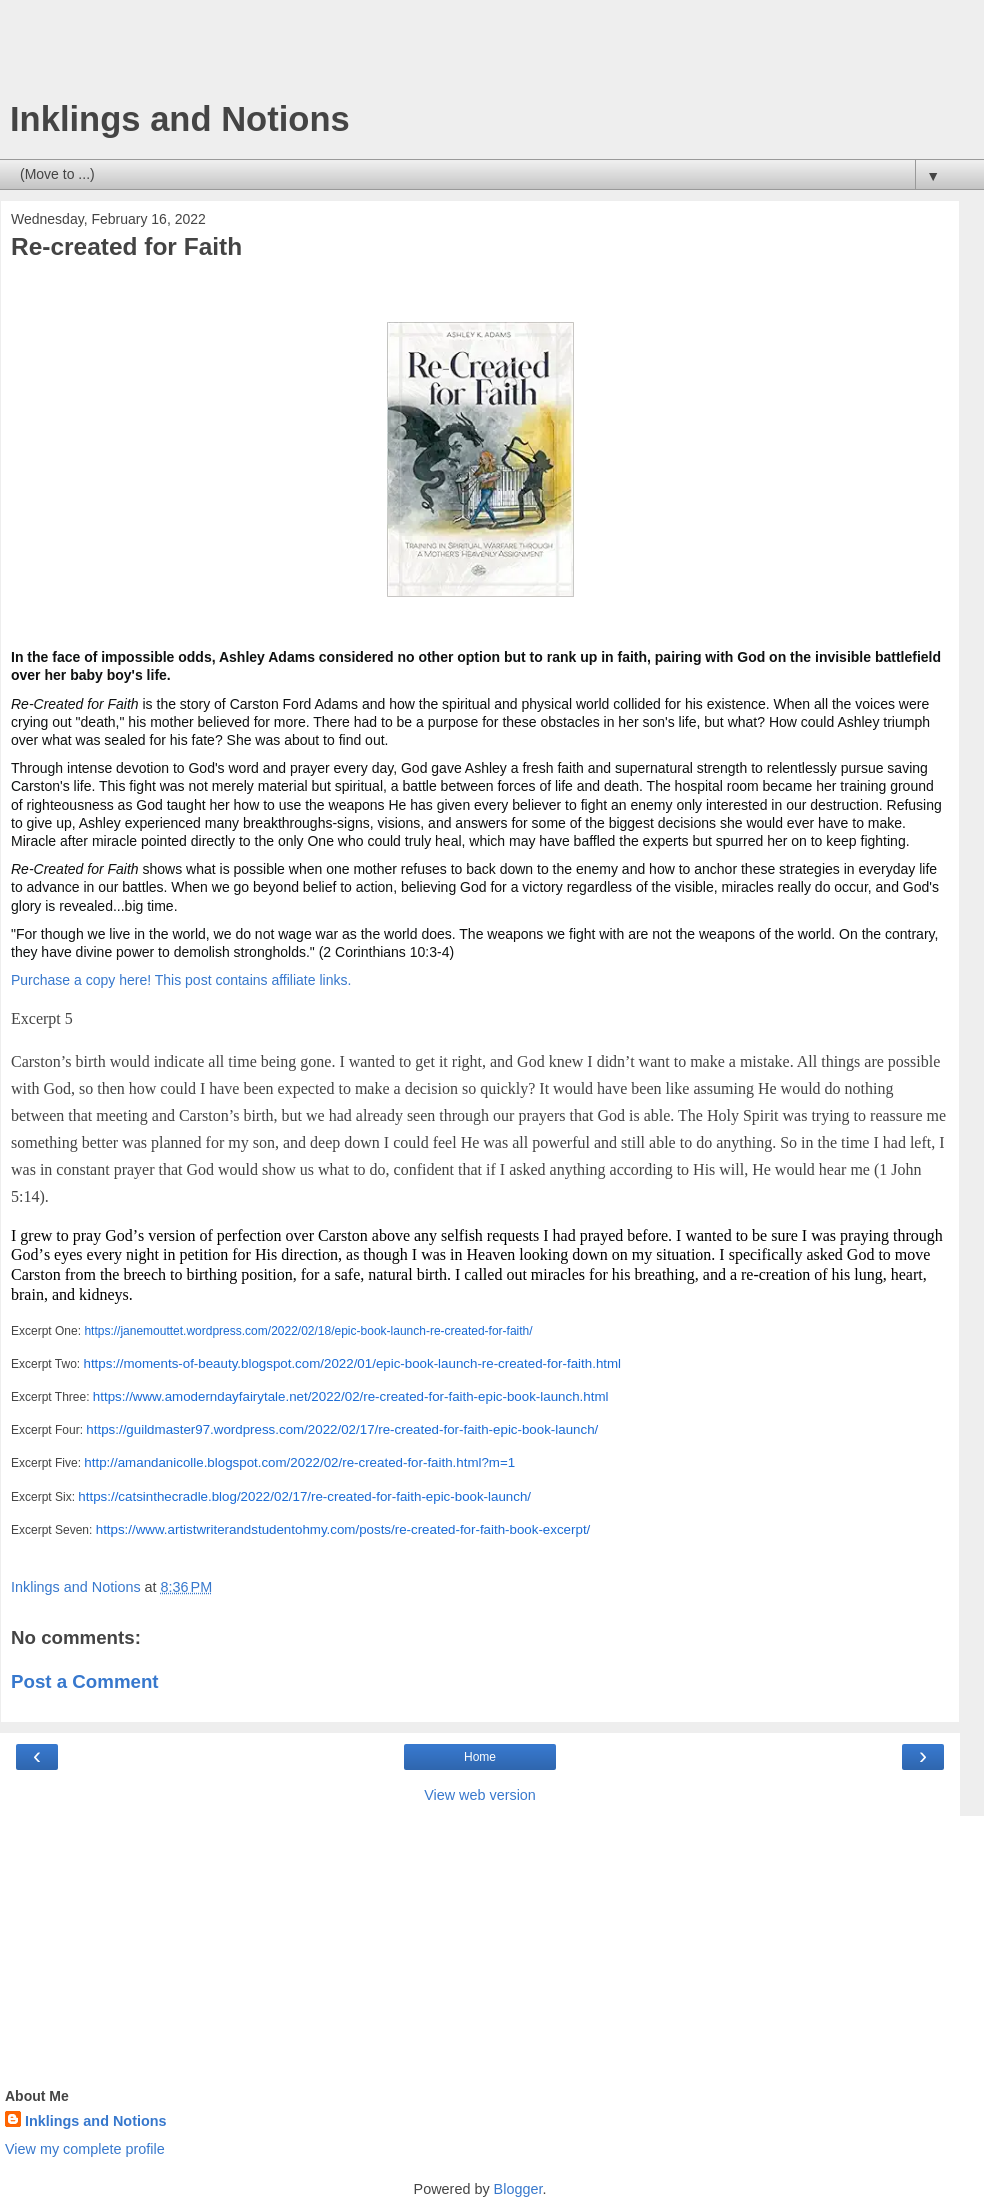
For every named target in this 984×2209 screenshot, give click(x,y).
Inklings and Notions (180, 119)
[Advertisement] (480, 55)
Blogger (518, 2189)
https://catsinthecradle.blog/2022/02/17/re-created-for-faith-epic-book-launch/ (304, 1496)
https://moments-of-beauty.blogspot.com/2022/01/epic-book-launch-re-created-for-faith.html (352, 1363)
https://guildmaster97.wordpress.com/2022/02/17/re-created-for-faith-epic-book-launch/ (342, 1429)
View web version (480, 1795)
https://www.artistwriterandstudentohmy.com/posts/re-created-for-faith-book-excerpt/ (343, 1529)
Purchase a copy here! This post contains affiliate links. (181, 980)
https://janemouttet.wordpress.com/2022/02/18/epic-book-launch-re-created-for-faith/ (308, 1331)
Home (480, 1757)
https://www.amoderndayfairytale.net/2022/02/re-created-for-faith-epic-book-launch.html (351, 1396)
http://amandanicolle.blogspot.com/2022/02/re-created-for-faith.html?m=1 (299, 1462)
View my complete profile (85, 2149)
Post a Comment (85, 1681)
